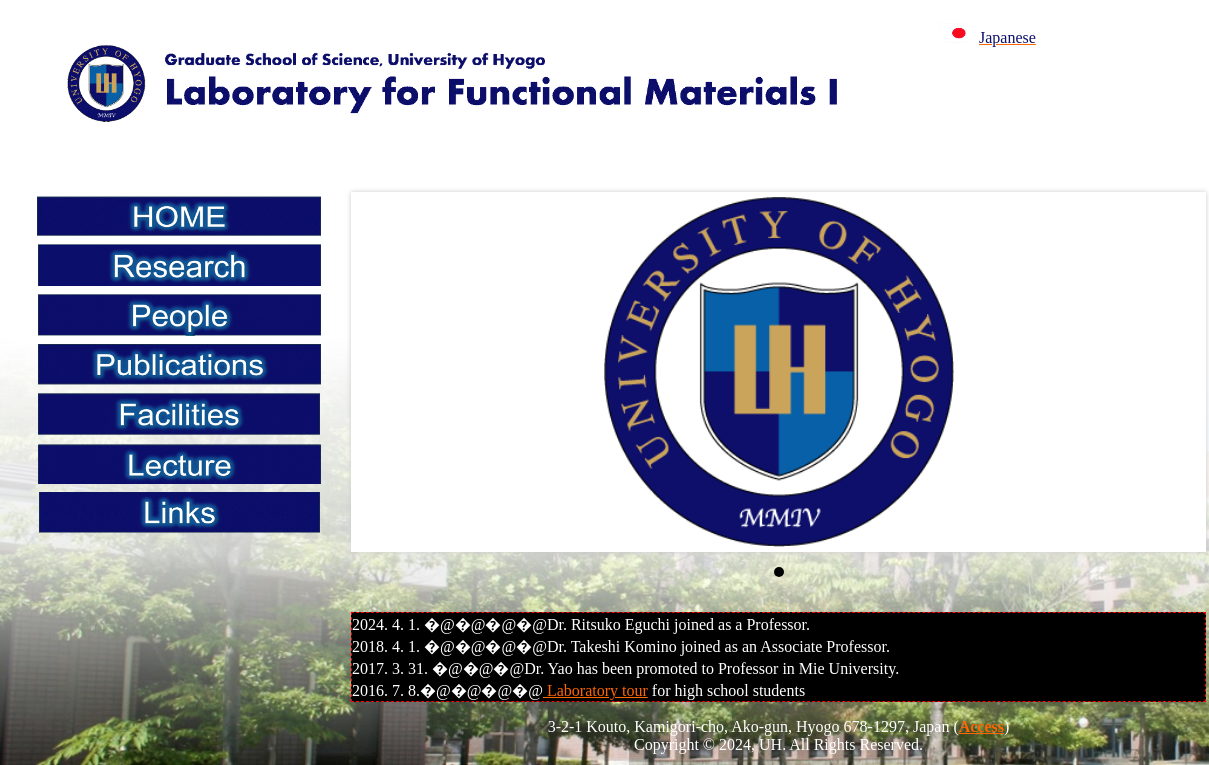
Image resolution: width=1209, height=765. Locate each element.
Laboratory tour (595, 690)
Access (981, 726)
